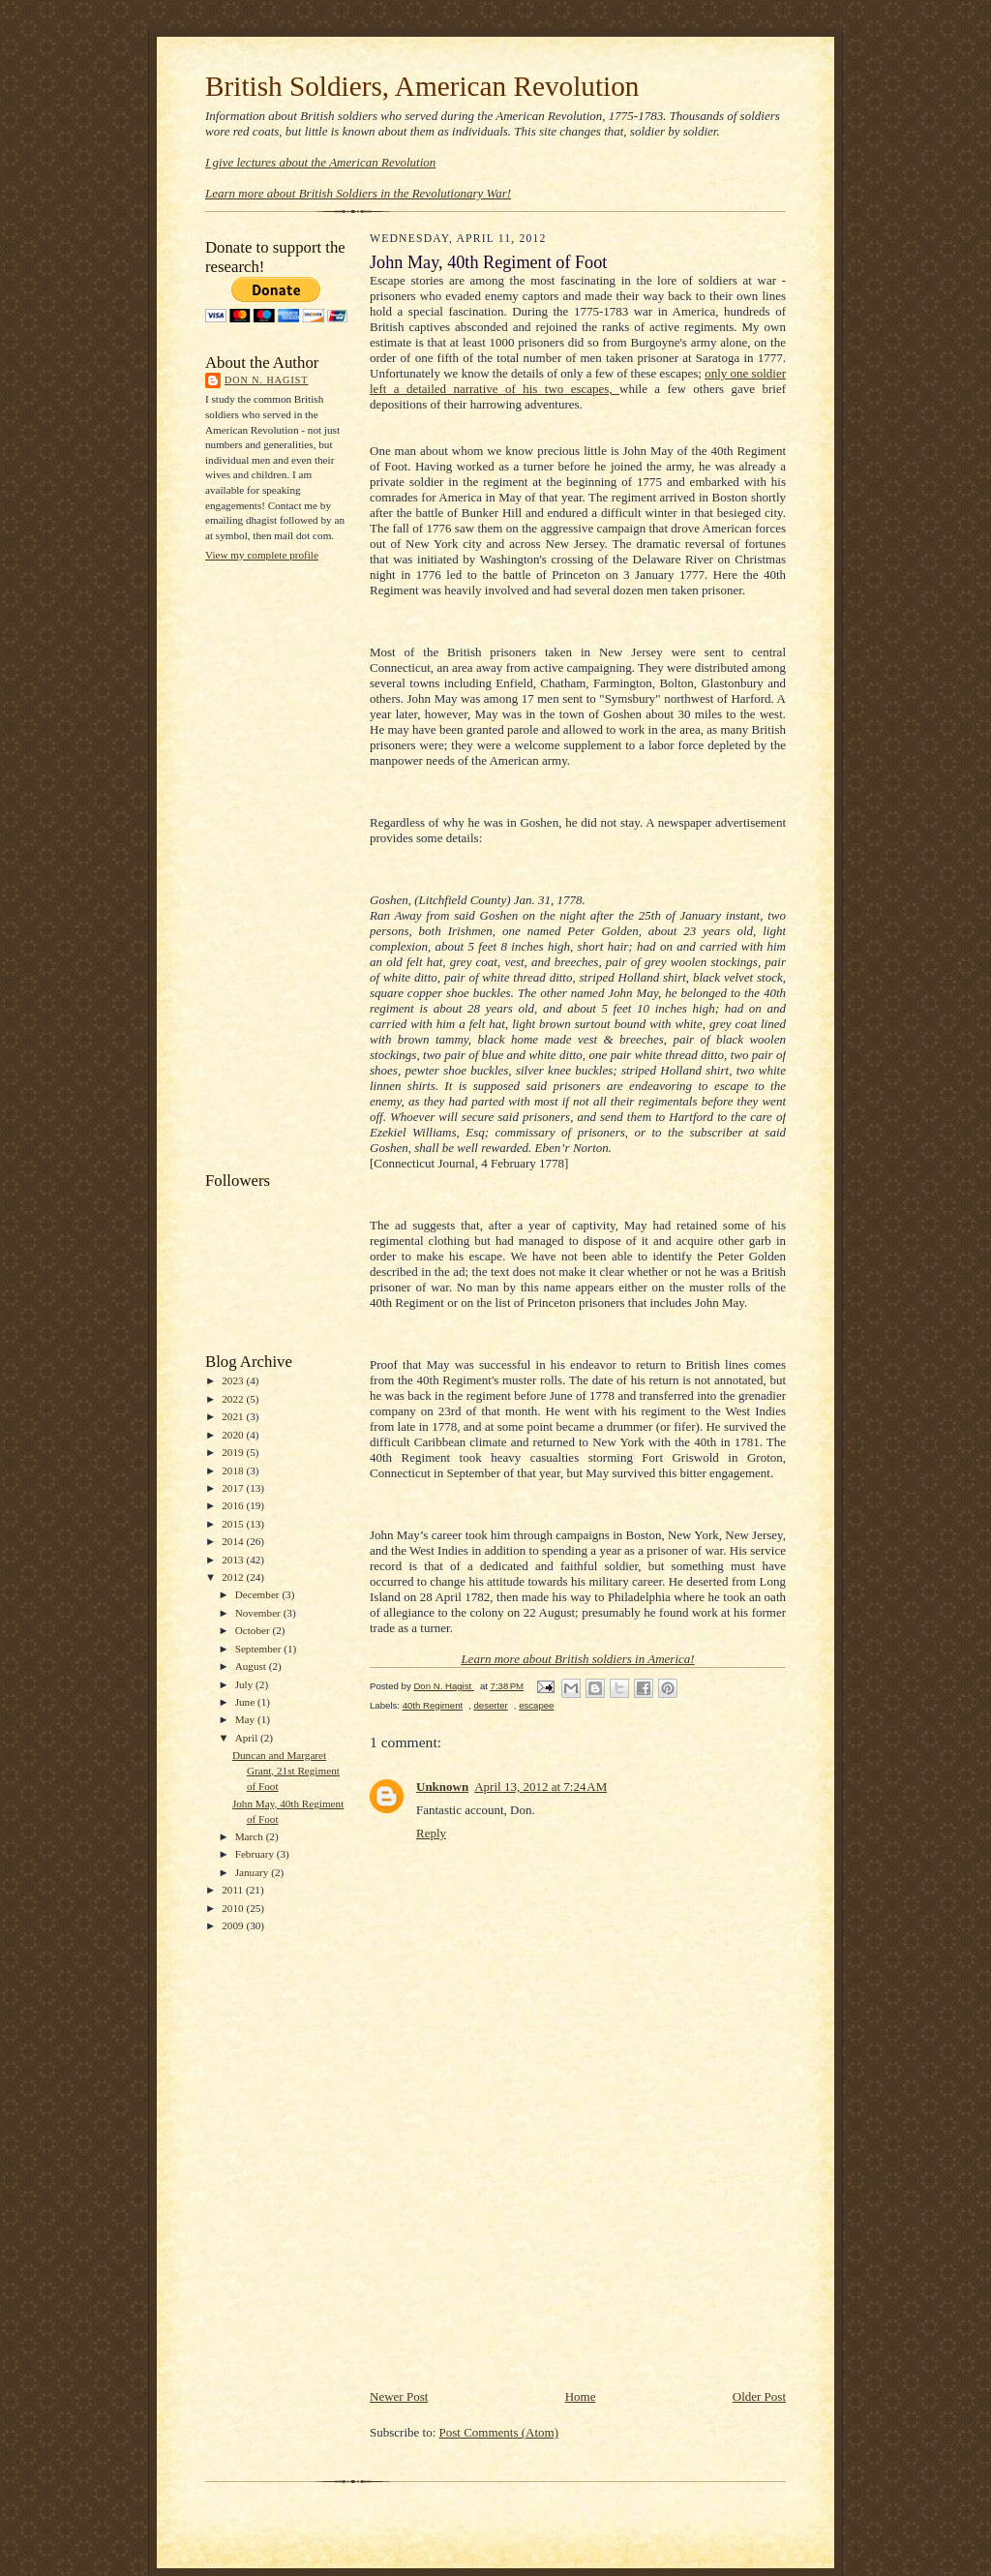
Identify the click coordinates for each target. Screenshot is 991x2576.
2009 (234, 1925)
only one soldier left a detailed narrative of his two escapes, (578, 381)
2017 (234, 1488)
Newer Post (399, 2396)
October (254, 1630)
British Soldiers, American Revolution (422, 86)
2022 (234, 1399)
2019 (234, 1452)
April (247, 1737)
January (253, 1872)
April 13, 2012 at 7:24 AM (540, 1786)
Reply (431, 1833)
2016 (234, 1505)
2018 (234, 1470)
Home (580, 2396)
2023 (234, 1380)
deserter (491, 1705)
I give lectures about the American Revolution (320, 162)
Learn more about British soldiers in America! (577, 1659)
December (259, 1594)
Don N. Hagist (266, 380)
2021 (234, 1416)
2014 (234, 1541)
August (252, 1666)
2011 (234, 1889)
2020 (234, 1434)
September (260, 1648)
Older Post (759, 2396)
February (256, 1854)
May (246, 1719)
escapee (536, 1705)
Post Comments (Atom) (499, 2432)
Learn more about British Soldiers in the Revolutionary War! (358, 193)
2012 (234, 1577)
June (246, 1702)
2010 (234, 1908)
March (250, 1836)
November (259, 1613)
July (245, 1684)
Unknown (442, 1786)
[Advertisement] (282, 864)
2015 (234, 1524)
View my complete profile (261, 555)
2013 (234, 1559)
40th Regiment (433, 1705)
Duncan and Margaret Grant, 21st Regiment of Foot (286, 1770)
